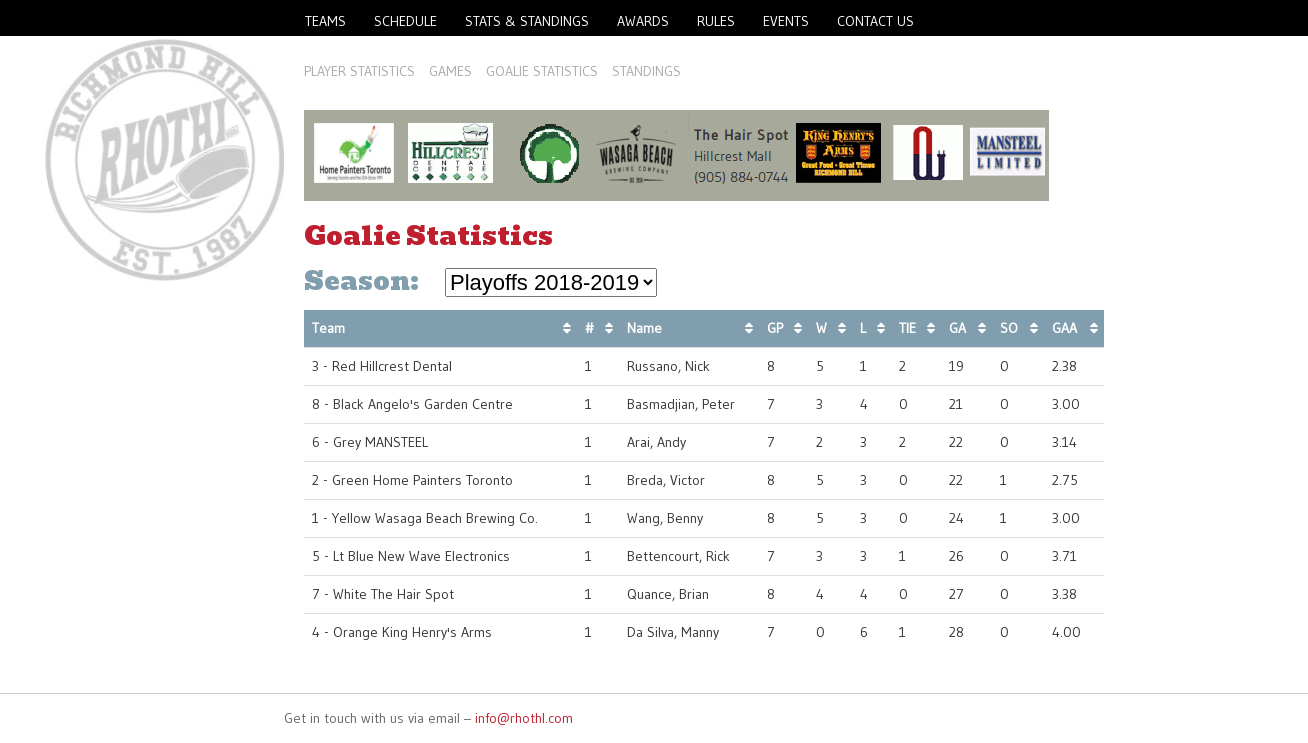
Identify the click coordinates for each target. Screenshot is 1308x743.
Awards (643, 21)
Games (450, 71)
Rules (716, 21)
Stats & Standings (527, 21)
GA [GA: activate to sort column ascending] (957, 328)
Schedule (405, 21)
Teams (325, 21)
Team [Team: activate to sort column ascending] (328, 328)
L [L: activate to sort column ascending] (863, 328)
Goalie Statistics (542, 71)
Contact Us (875, 21)
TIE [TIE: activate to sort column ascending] (907, 328)
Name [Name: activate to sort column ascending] (644, 328)
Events (786, 21)
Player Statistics (359, 71)
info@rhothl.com (524, 718)
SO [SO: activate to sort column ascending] (1009, 328)
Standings (646, 71)
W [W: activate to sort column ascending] (821, 328)
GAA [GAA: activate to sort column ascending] (1064, 328)
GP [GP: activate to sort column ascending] (775, 328)
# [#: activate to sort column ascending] (589, 328)
